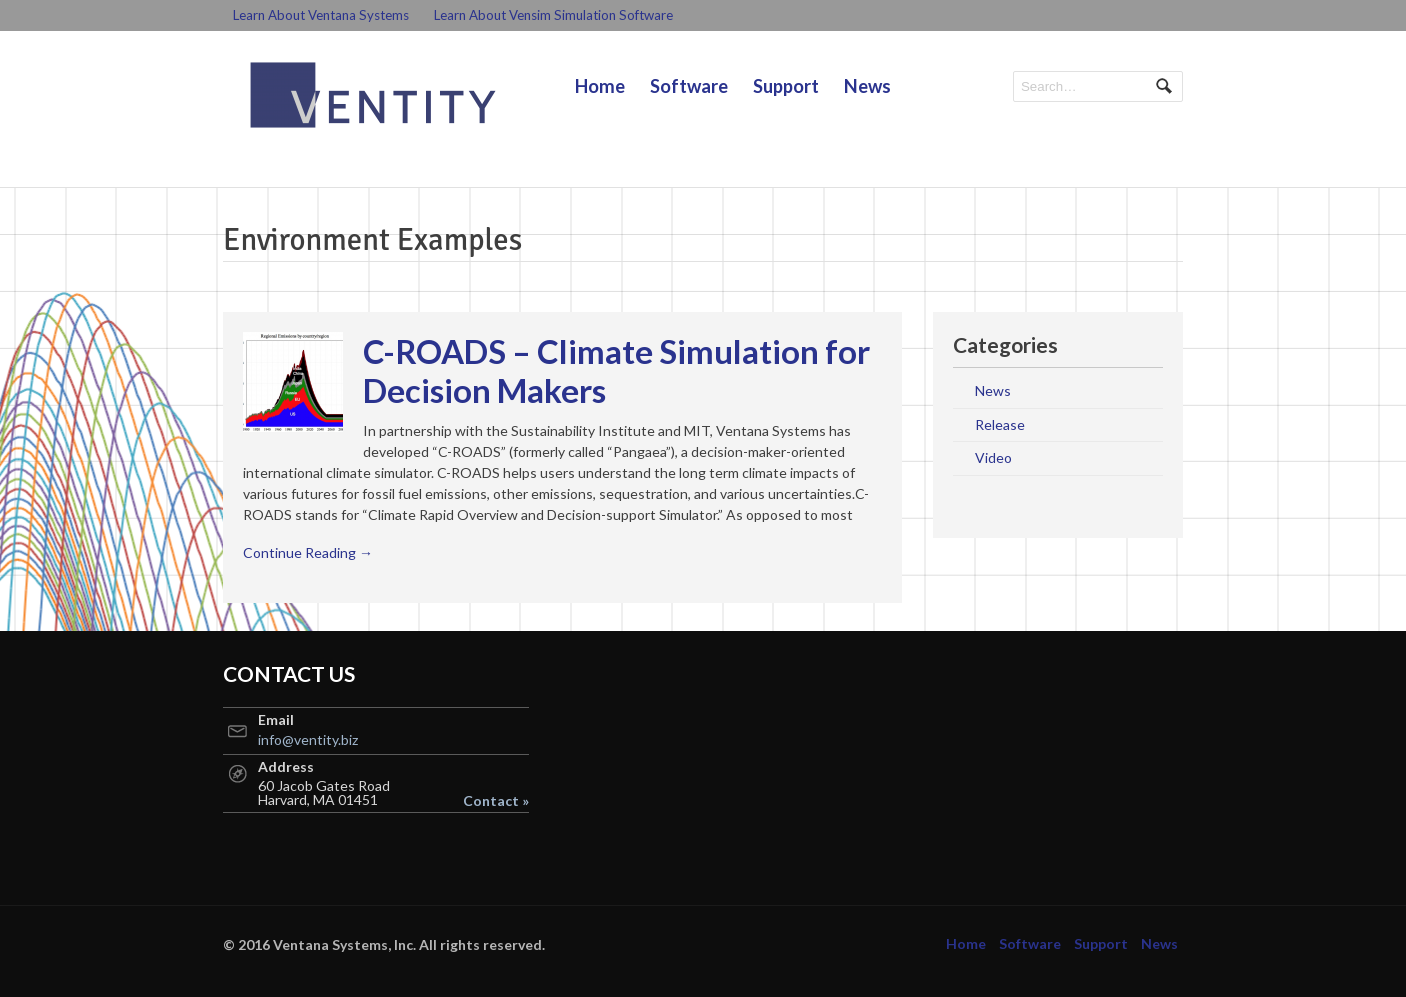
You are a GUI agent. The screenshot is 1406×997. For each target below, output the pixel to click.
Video (993, 457)
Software (689, 86)
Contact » (496, 801)
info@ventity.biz (308, 739)
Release (1000, 424)
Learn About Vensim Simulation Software (553, 15)
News (867, 86)
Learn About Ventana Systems (321, 15)
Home (600, 86)
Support (786, 86)
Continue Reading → (308, 552)
